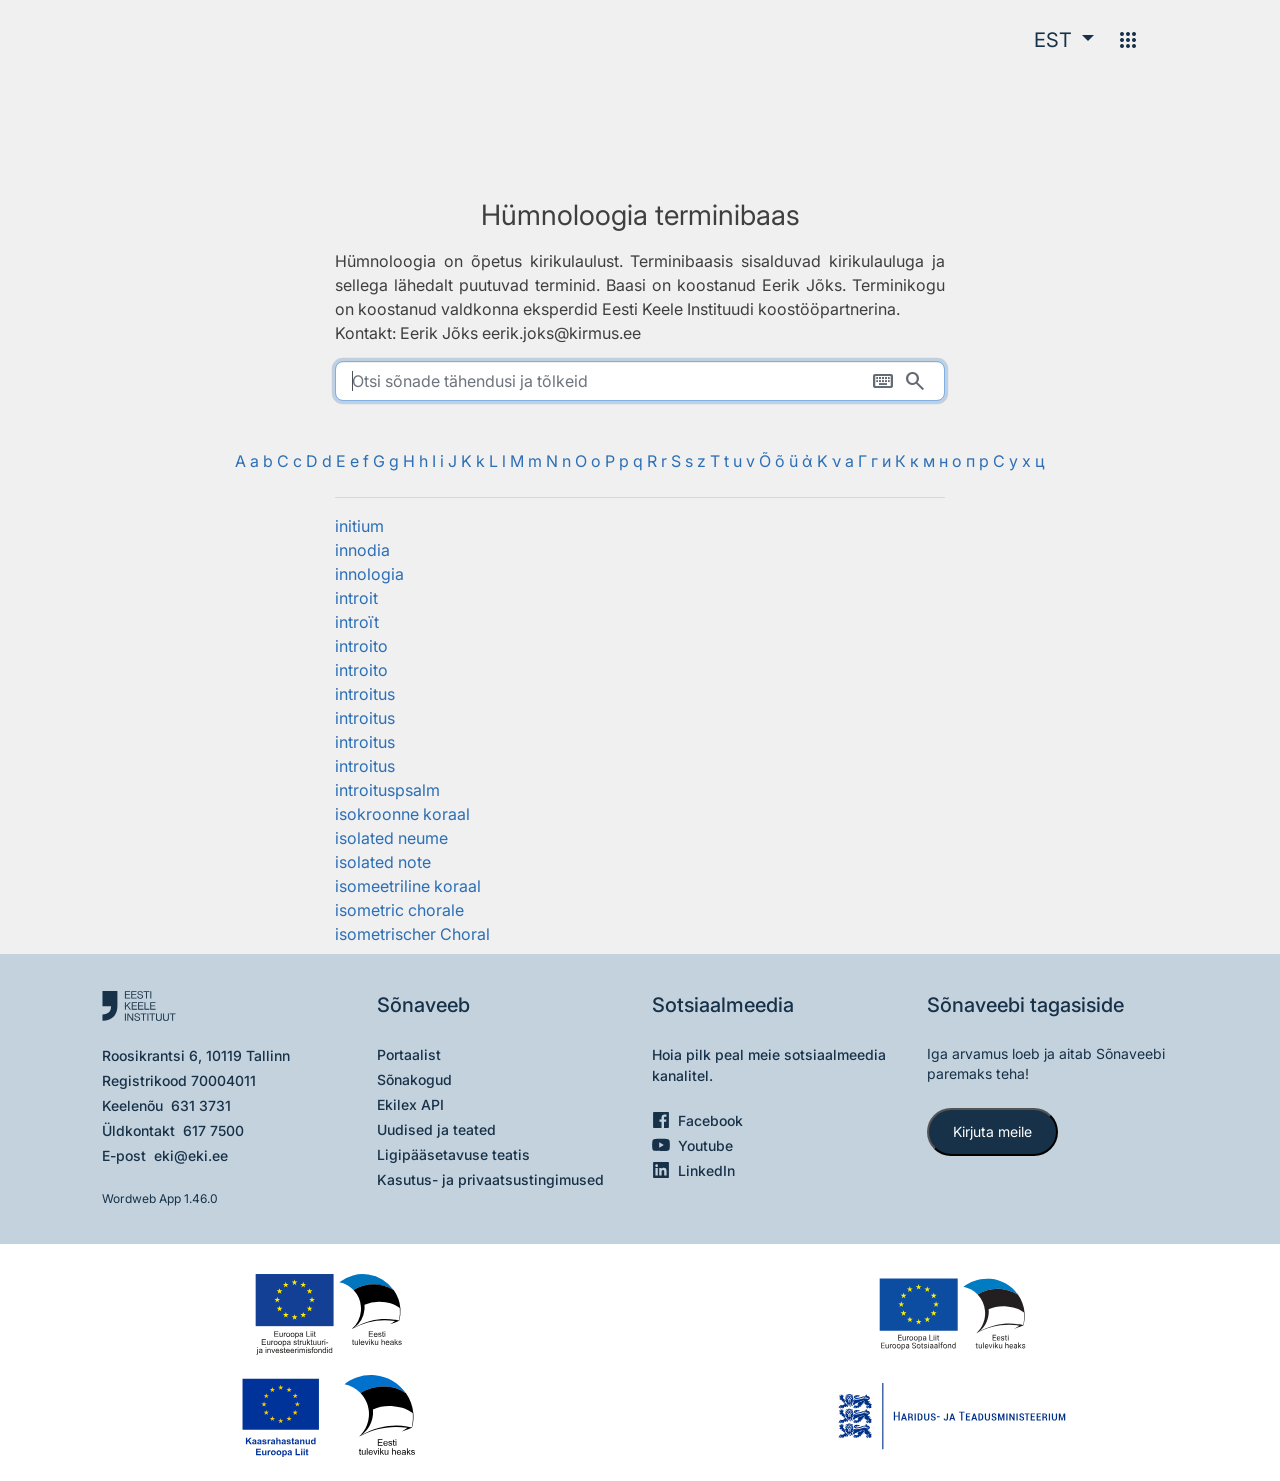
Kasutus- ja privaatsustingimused (490, 1179)
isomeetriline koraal (408, 886)
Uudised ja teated (436, 1129)
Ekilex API (410, 1104)
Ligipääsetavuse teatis (453, 1154)
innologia (369, 574)
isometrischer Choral (412, 934)
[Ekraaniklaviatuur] (883, 381)
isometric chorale (399, 910)
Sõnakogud (414, 1079)
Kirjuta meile (992, 1131)
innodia (362, 550)
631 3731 (201, 1105)
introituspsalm (387, 790)
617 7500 (213, 1130)
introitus (365, 694)
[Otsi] (915, 381)
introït (357, 622)
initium (359, 526)
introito (361, 646)
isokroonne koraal (402, 814)
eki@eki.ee (191, 1155)
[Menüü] (1128, 40)
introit (356, 598)
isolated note (383, 862)
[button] (1064, 40)
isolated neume (391, 838)
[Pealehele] (215, 39)
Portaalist (409, 1054)
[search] (640, 381)
